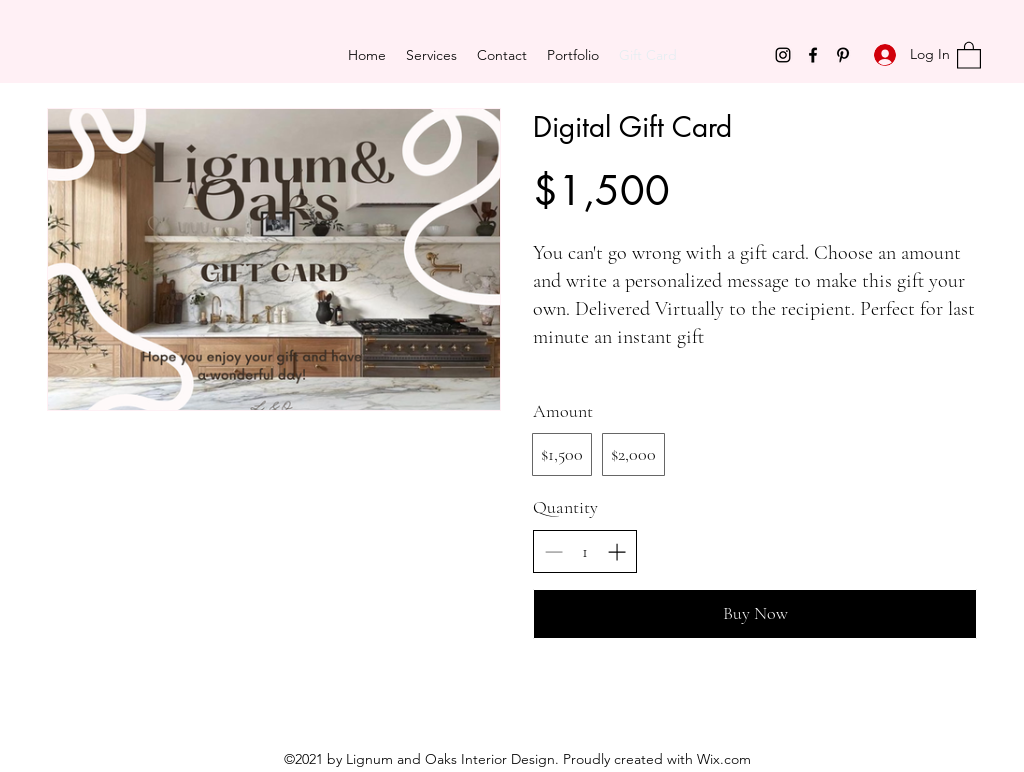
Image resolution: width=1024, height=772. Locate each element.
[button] (969, 54)
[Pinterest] (843, 55)
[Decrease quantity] (553, 551)
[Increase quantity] (616, 551)
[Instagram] (783, 55)
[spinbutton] (585, 551)
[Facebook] (813, 55)
